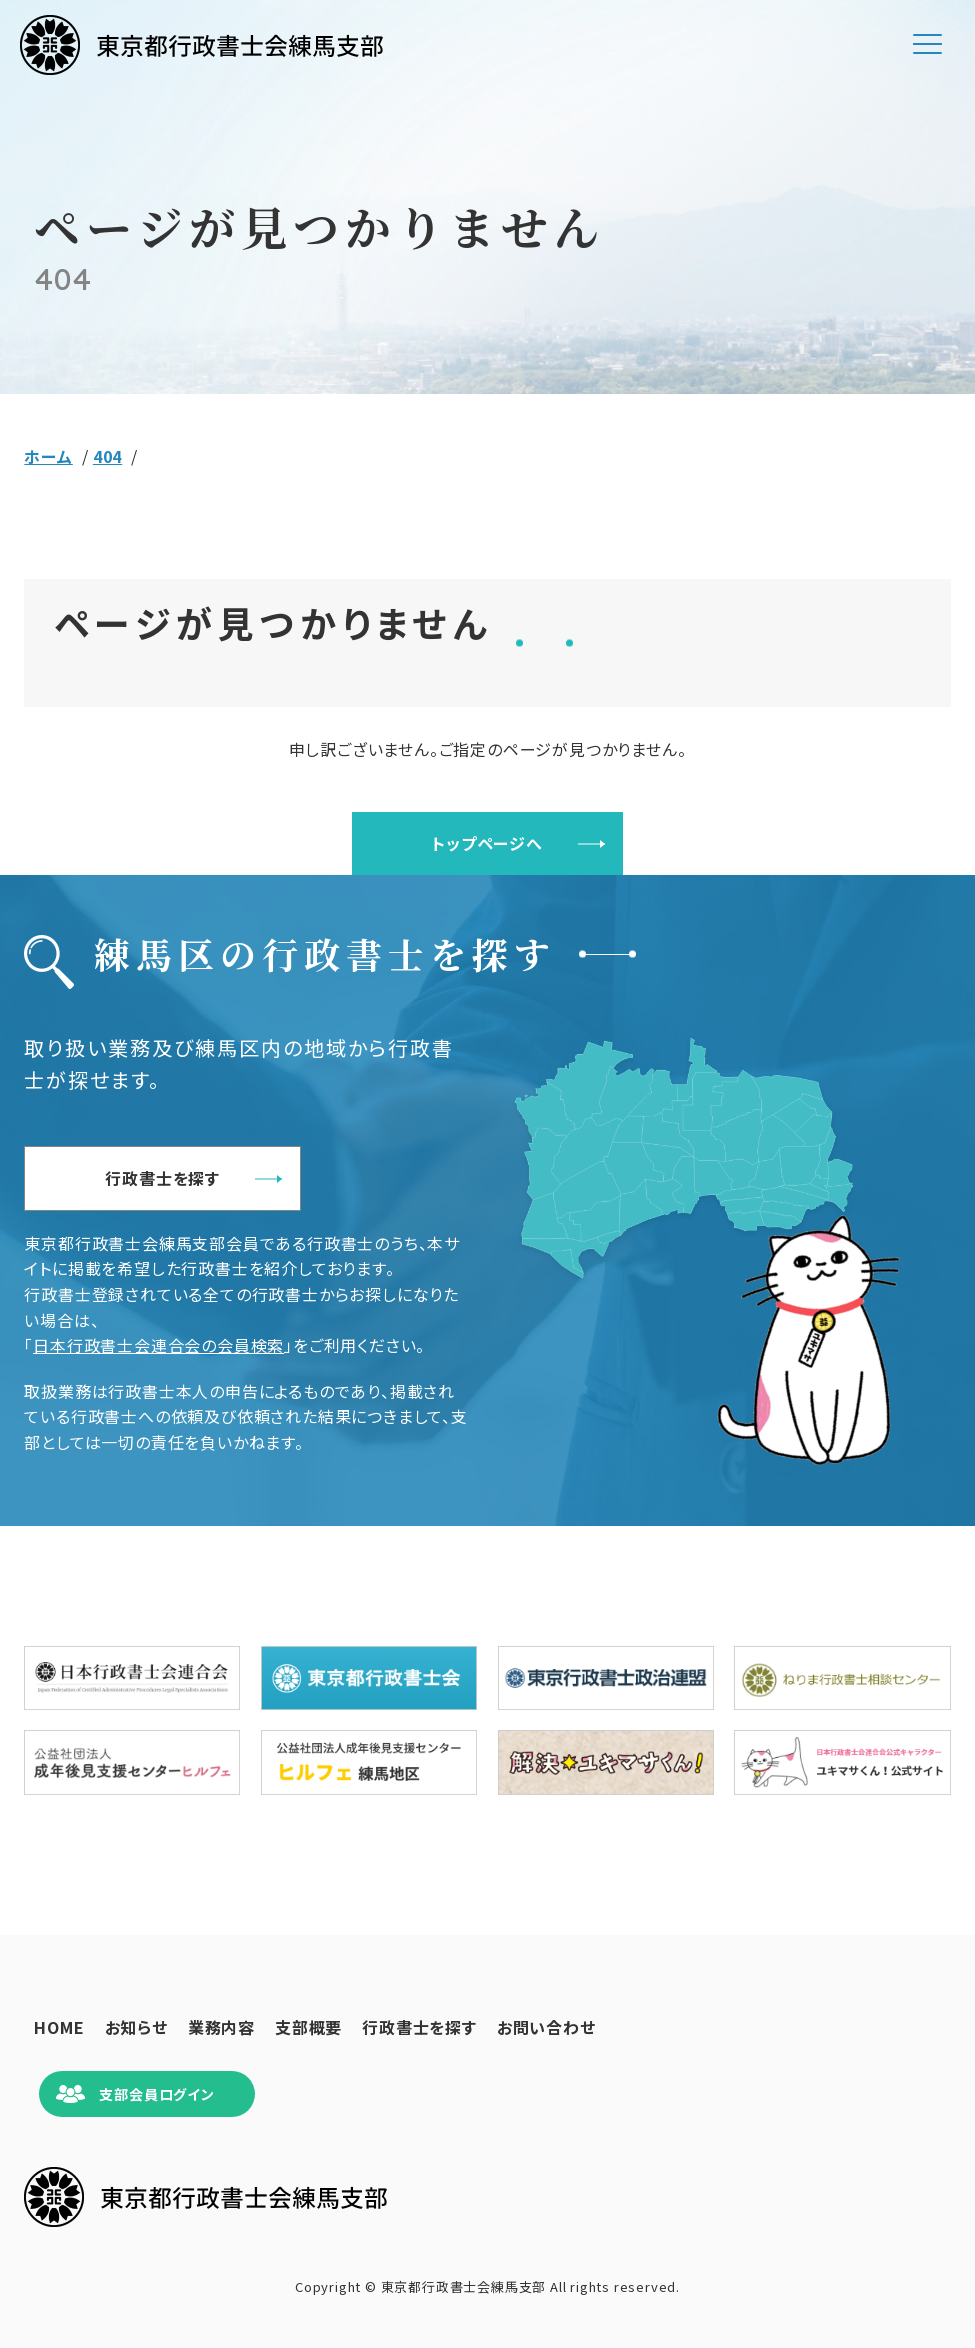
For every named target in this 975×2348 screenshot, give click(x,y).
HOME (59, 2027)
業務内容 (221, 2027)
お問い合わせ (546, 2027)
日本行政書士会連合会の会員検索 (158, 1345)
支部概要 (308, 2027)
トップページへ (487, 843)
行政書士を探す (162, 1178)
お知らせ (136, 2027)
